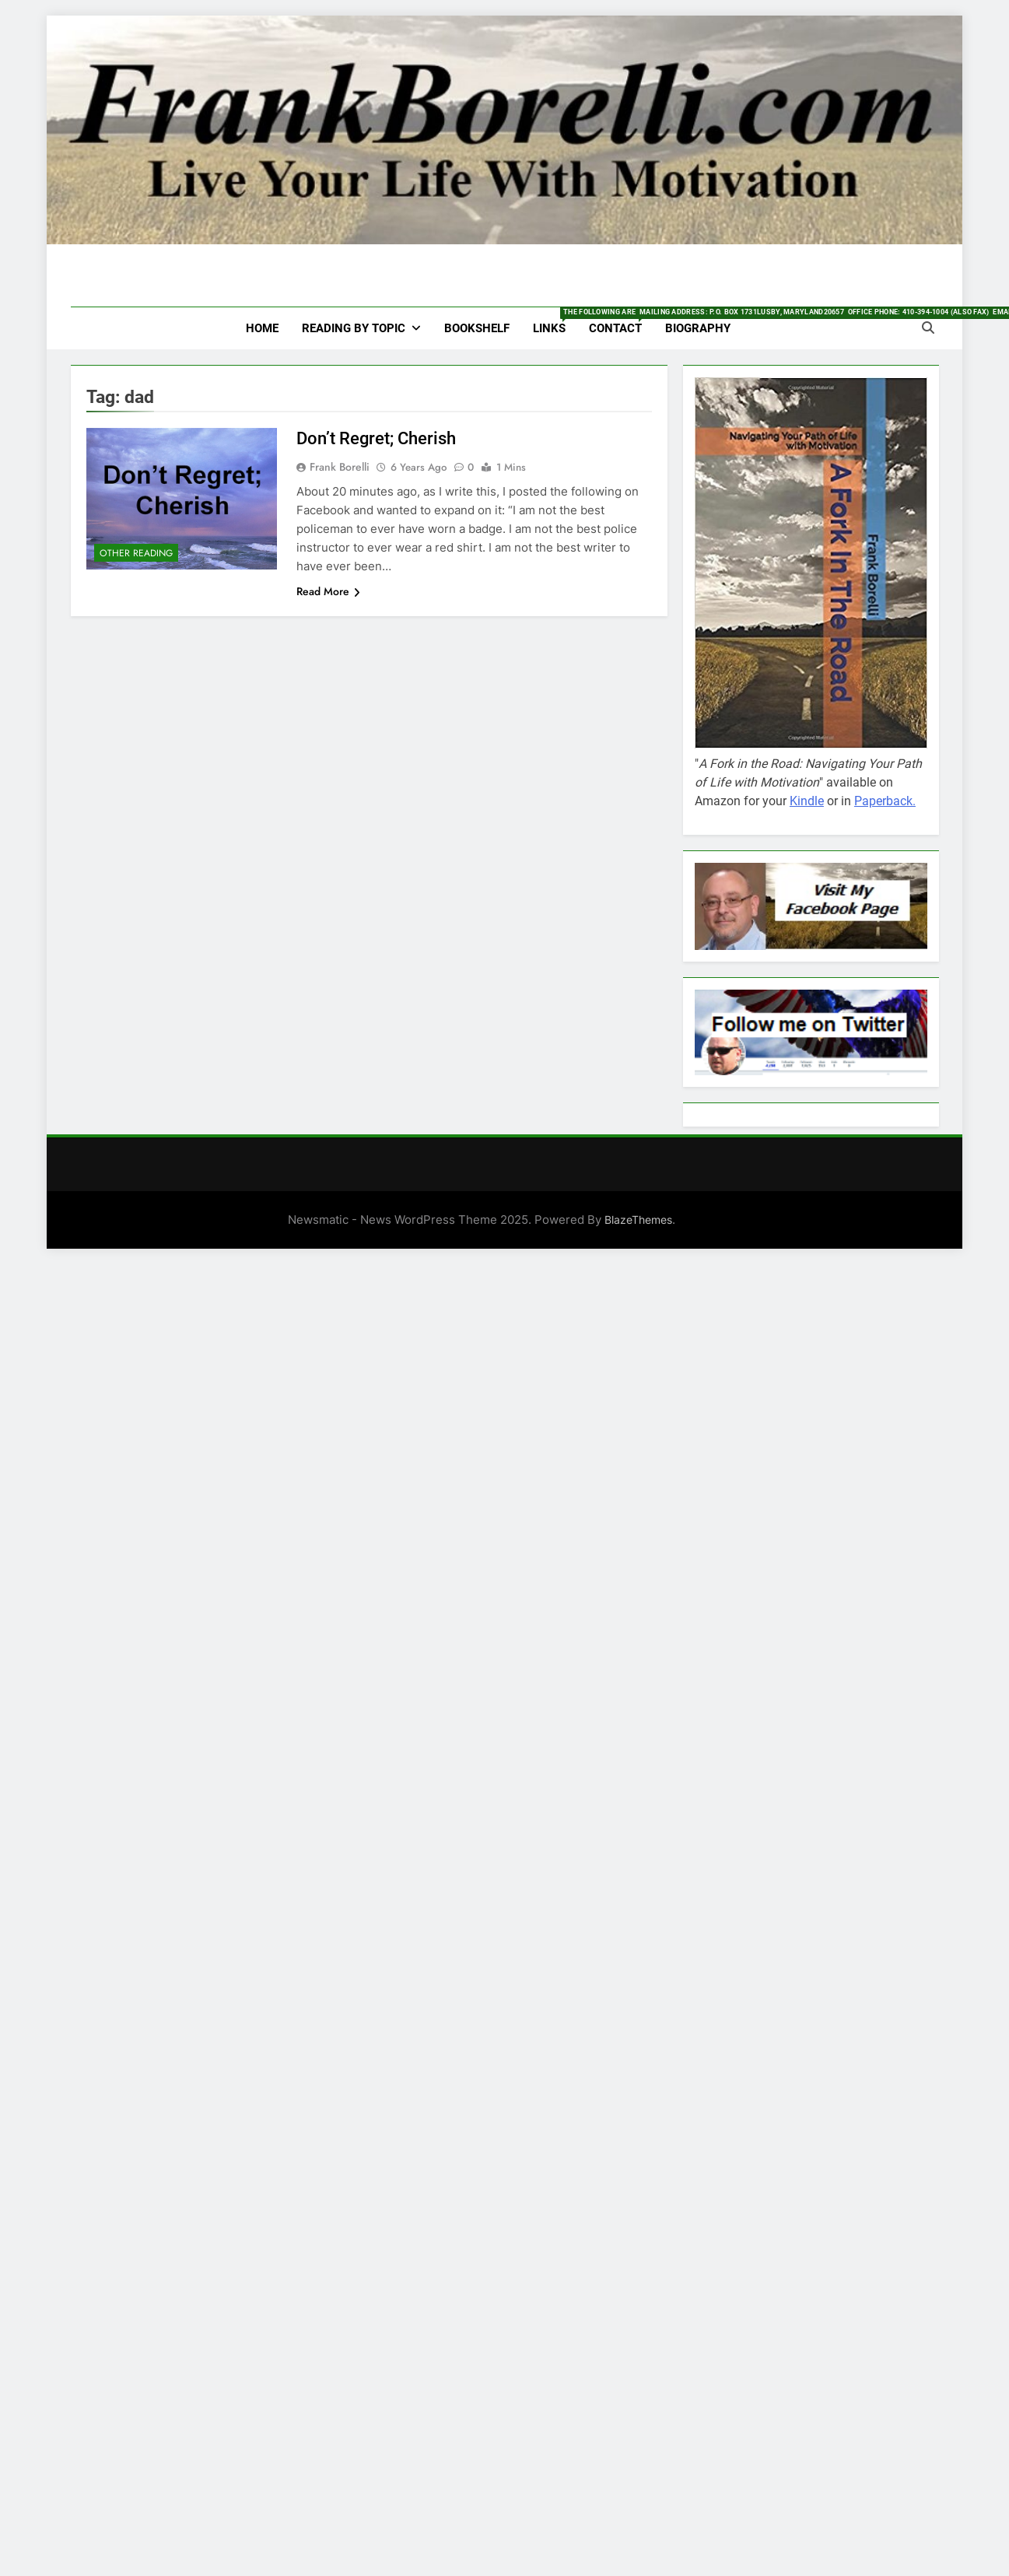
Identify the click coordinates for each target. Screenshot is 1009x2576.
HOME (262, 328)
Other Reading (136, 553)
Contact (621, 321)
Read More (328, 591)
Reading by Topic (353, 328)
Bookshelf (477, 328)
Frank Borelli (340, 467)
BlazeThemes (638, 1219)
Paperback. (885, 801)
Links (555, 321)
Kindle (807, 801)
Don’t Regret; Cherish (376, 438)
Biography (697, 328)
